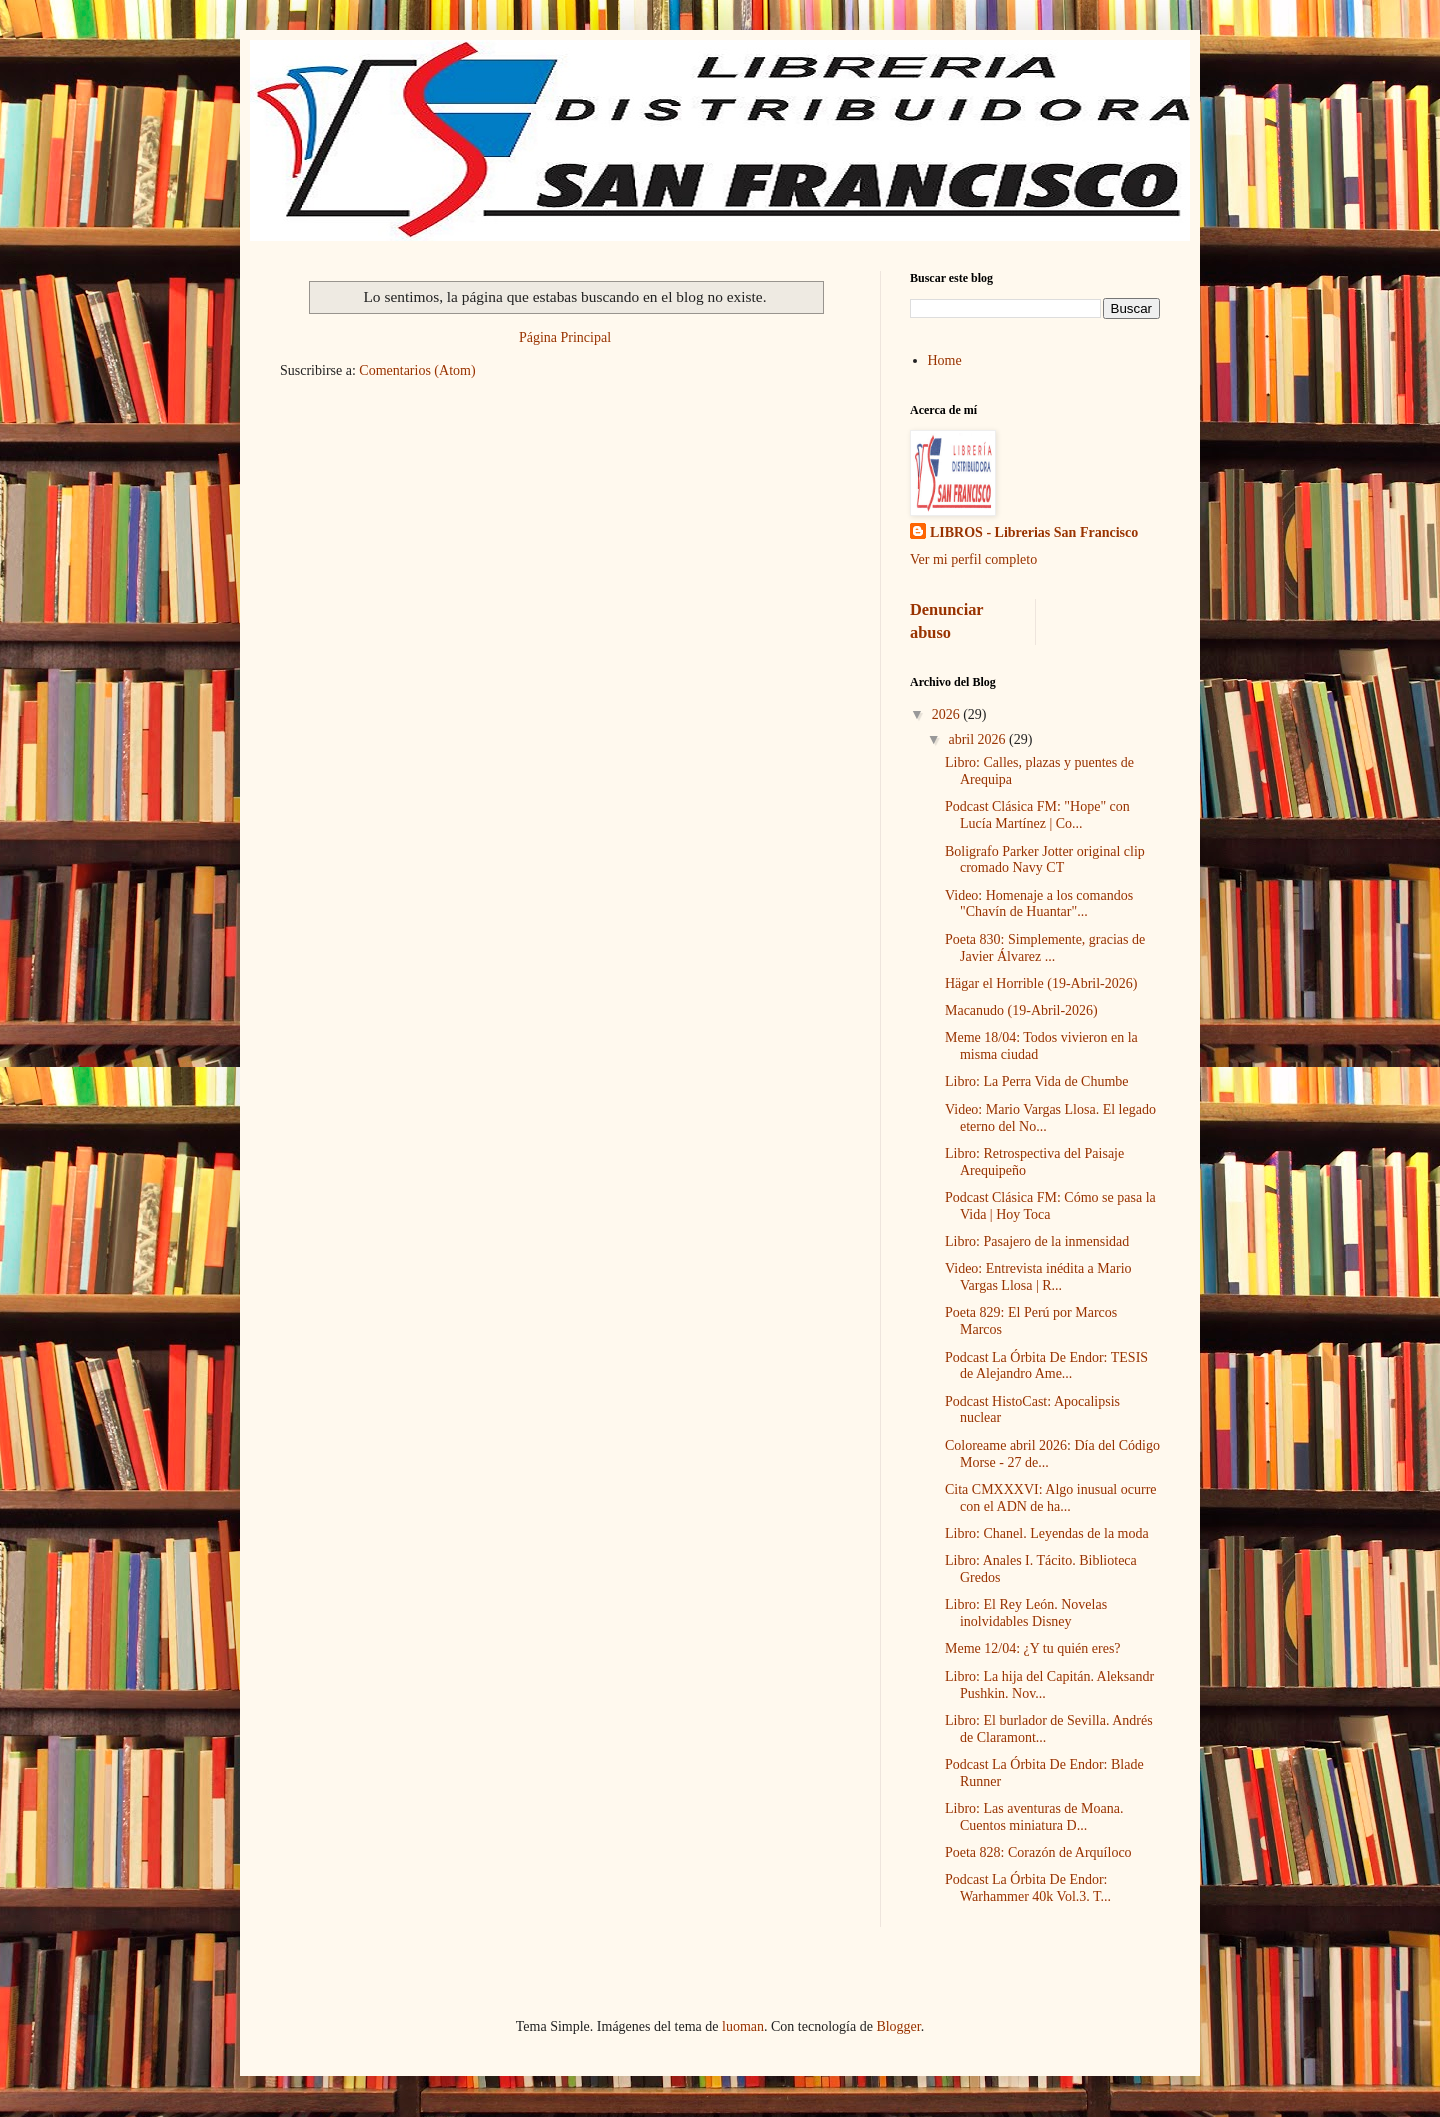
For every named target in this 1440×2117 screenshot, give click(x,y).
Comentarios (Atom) (417, 370)
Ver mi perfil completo (973, 559)
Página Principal (565, 337)
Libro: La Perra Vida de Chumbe (1037, 1081)
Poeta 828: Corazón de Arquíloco (1038, 1852)
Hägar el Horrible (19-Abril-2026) (1041, 983)
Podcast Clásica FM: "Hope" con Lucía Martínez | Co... (1037, 815)
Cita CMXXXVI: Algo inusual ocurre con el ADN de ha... (1051, 1498)
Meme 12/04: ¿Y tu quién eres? (1033, 1648)
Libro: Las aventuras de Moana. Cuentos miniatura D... (1034, 1817)
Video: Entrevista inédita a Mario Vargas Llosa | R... (1038, 1277)
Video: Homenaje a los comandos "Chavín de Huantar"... (1039, 904)
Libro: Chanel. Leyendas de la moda (1047, 1533)
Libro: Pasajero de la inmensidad (1037, 1241)
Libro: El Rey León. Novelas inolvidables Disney (1026, 1613)
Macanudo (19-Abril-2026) (1021, 1010)
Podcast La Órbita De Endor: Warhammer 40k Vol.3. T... (1028, 1888)
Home (945, 360)
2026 (948, 714)
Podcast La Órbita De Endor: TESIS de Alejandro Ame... (1046, 1366)
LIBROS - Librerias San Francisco (1034, 532)
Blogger (898, 2026)
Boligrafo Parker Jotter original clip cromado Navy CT (1045, 860)
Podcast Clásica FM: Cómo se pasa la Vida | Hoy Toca (1050, 1206)
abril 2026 (978, 739)
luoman (743, 2026)
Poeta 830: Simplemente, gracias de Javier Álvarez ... (1045, 948)
